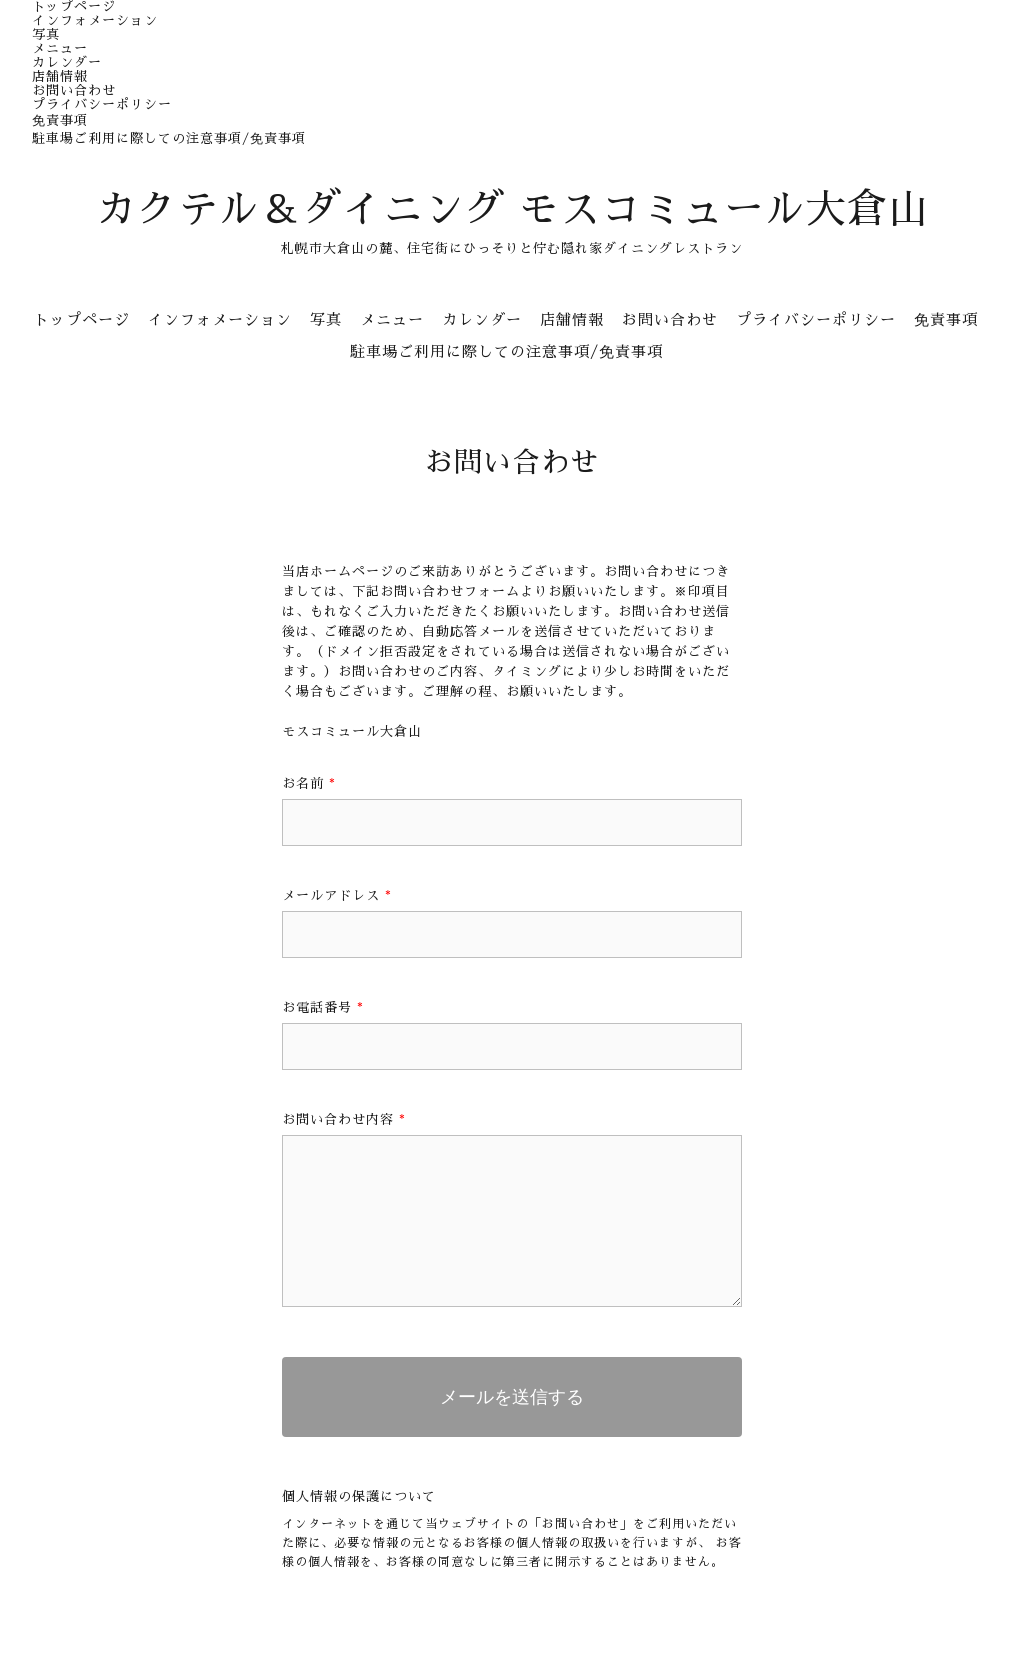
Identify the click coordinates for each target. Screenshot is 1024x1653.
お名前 (309, 783)
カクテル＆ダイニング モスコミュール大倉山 (512, 210)
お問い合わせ (74, 90)
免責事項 (60, 120)
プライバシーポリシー (102, 104)
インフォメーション (95, 20)
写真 (46, 34)
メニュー (60, 48)
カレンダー (67, 62)
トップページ (74, 6)
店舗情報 (60, 76)
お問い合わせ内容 (344, 1119)
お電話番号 (323, 1007)
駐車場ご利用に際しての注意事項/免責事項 (169, 138)
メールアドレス (337, 895)
